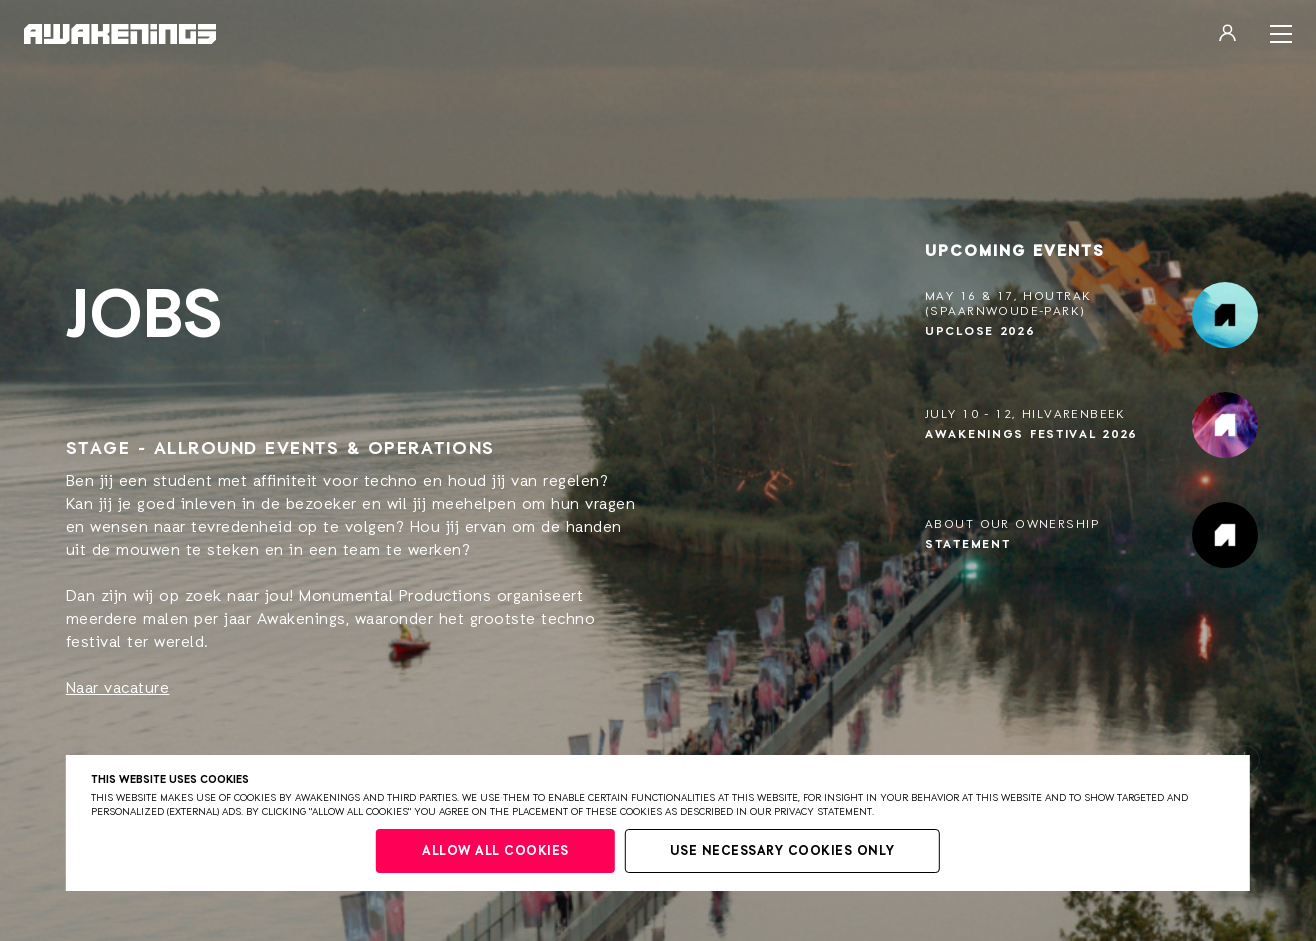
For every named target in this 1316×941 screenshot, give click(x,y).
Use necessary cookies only (782, 851)
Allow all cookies (495, 851)
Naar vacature (118, 689)
